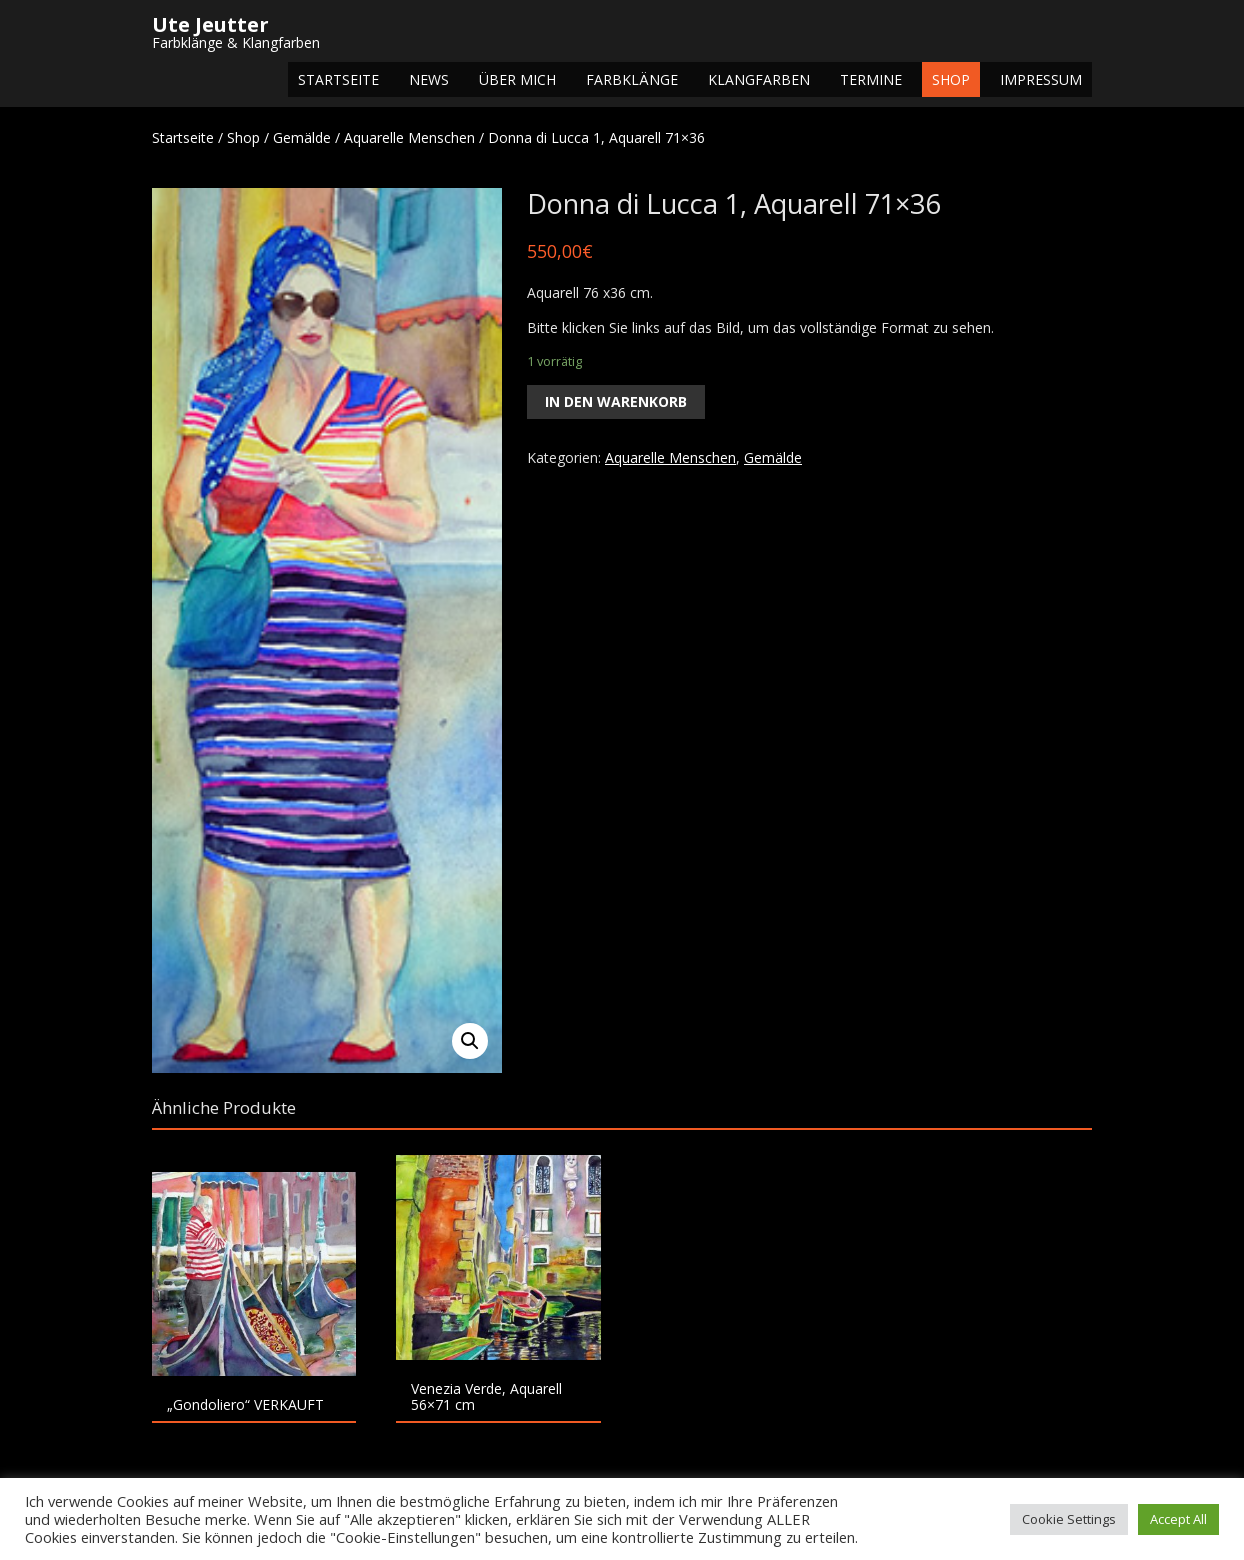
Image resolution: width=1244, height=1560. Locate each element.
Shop (951, 79)
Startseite (338, 79)
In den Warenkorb (616, 401)
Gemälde (302, 137)
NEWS (429, 79)
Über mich (517, 79)
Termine (871, 79)
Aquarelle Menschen (409, 137)
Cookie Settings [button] (1069, 1519)
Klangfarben (759, 79)
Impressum (1041, 79)
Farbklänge (632, 79)
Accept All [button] (1178, 1519)
